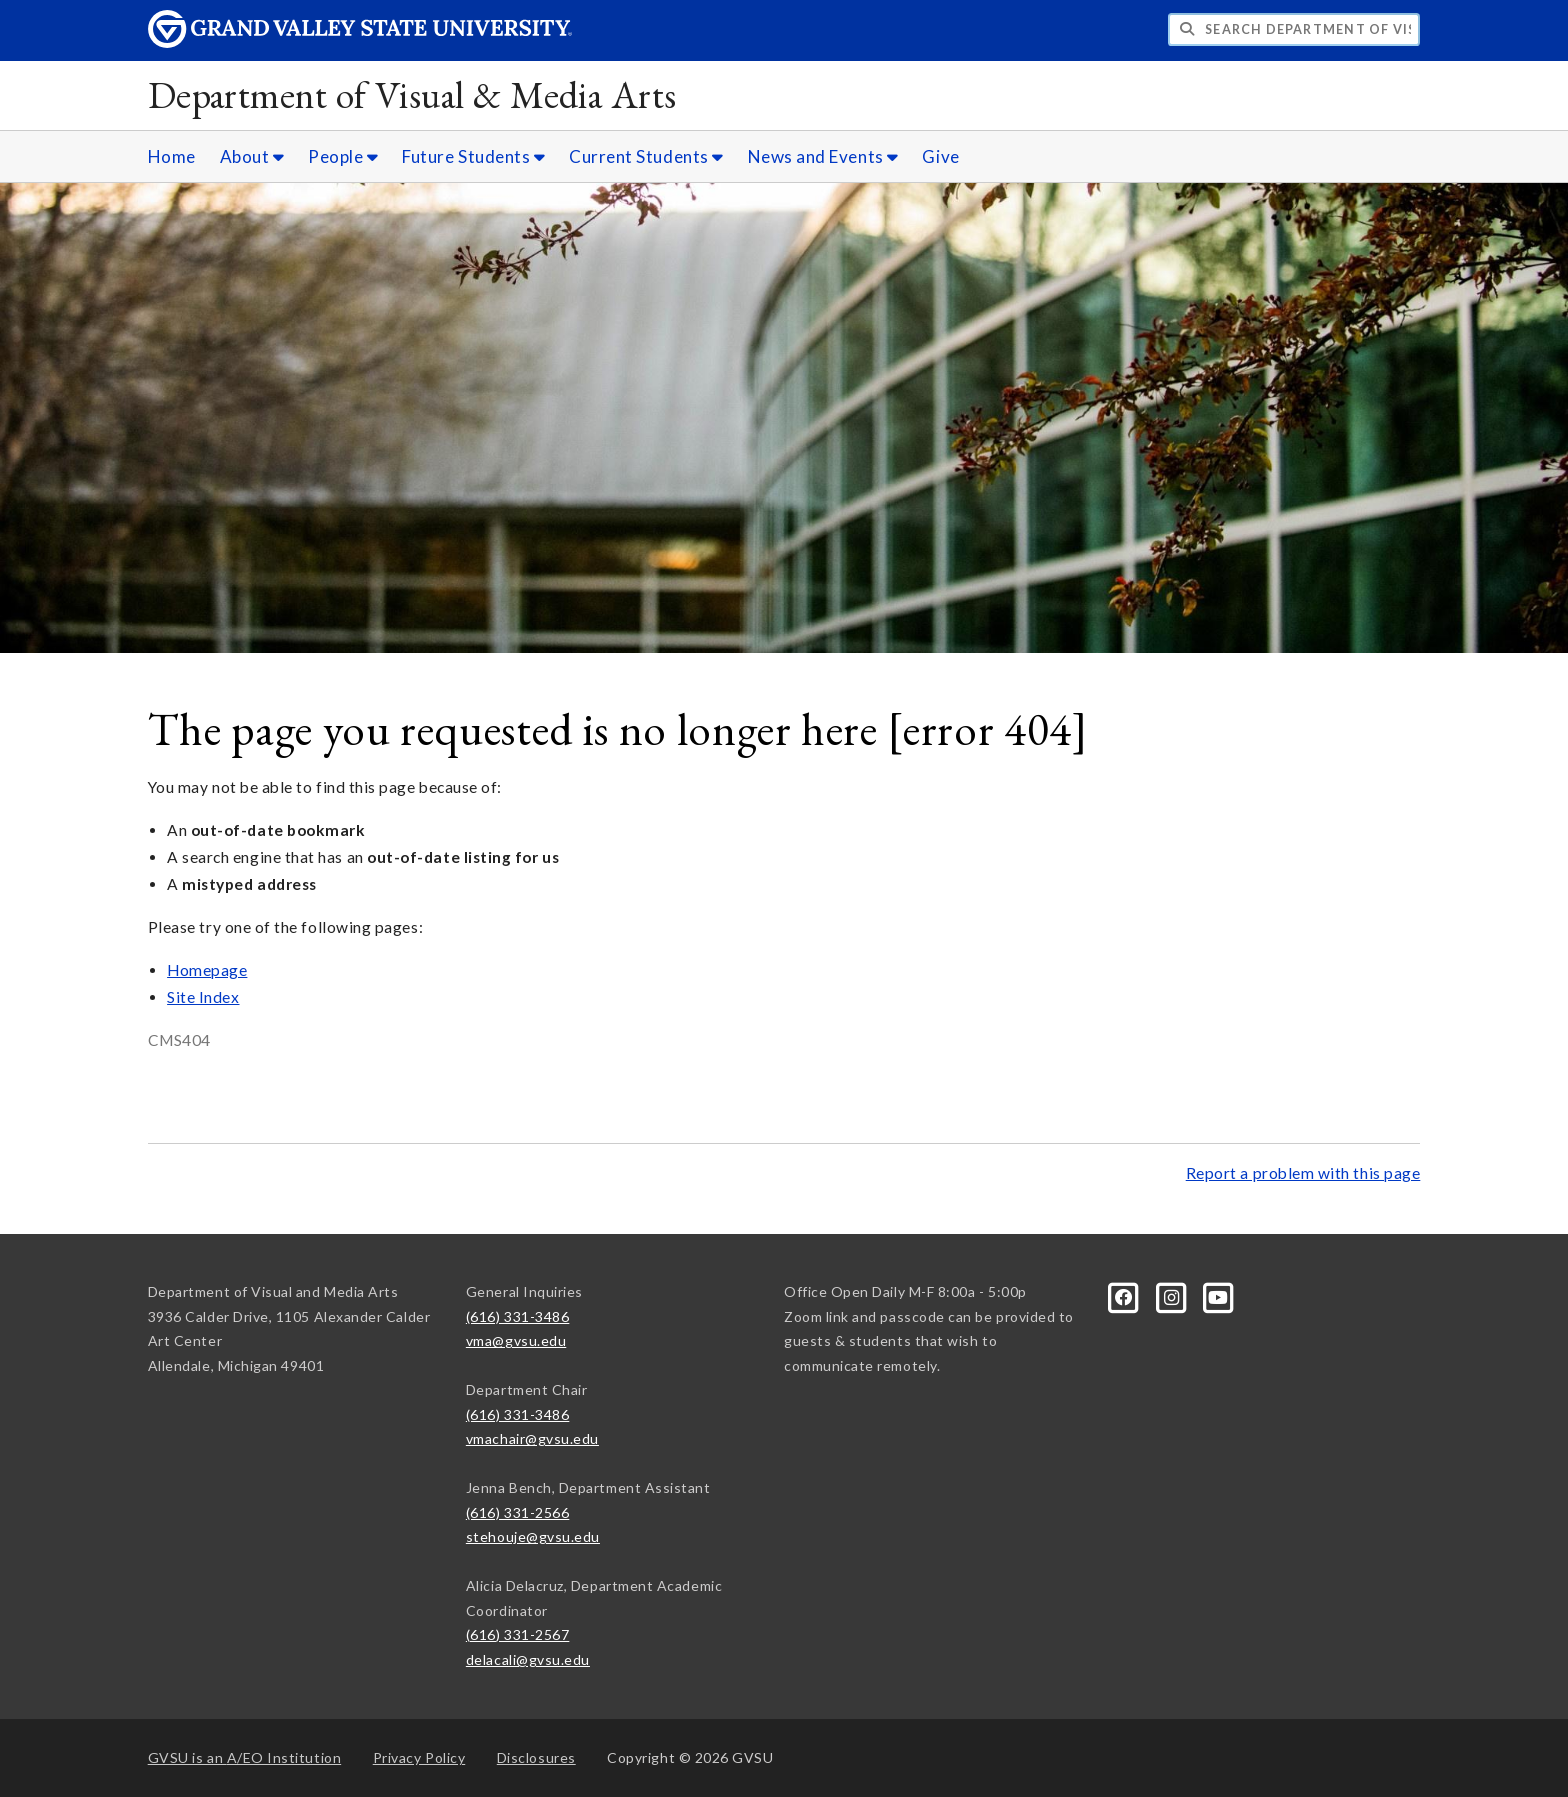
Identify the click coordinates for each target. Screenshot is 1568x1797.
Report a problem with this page (1303, 1173)
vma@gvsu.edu (516, 1340)
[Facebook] (1125, 1295)
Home (172, 156)
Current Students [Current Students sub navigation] (646, 156)
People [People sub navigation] (343, 156)
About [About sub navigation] (252, 156)
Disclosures (536, 1757)
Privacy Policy (419, 1757)
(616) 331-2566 (518, 1512)
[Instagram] (1172, 1295)
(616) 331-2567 (518, 1634)
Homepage (207, 970)
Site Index (203, 997)
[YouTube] (1219, 1295)
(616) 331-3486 (518, 1316)
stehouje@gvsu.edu (533, 1536)
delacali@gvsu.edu (528, 1659)
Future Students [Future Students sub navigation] (473, 156)
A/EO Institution (245, 1757)
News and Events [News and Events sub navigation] (823, 156)
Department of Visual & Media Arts (412, 94)
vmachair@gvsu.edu (532, 1438)
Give (940, 156)
